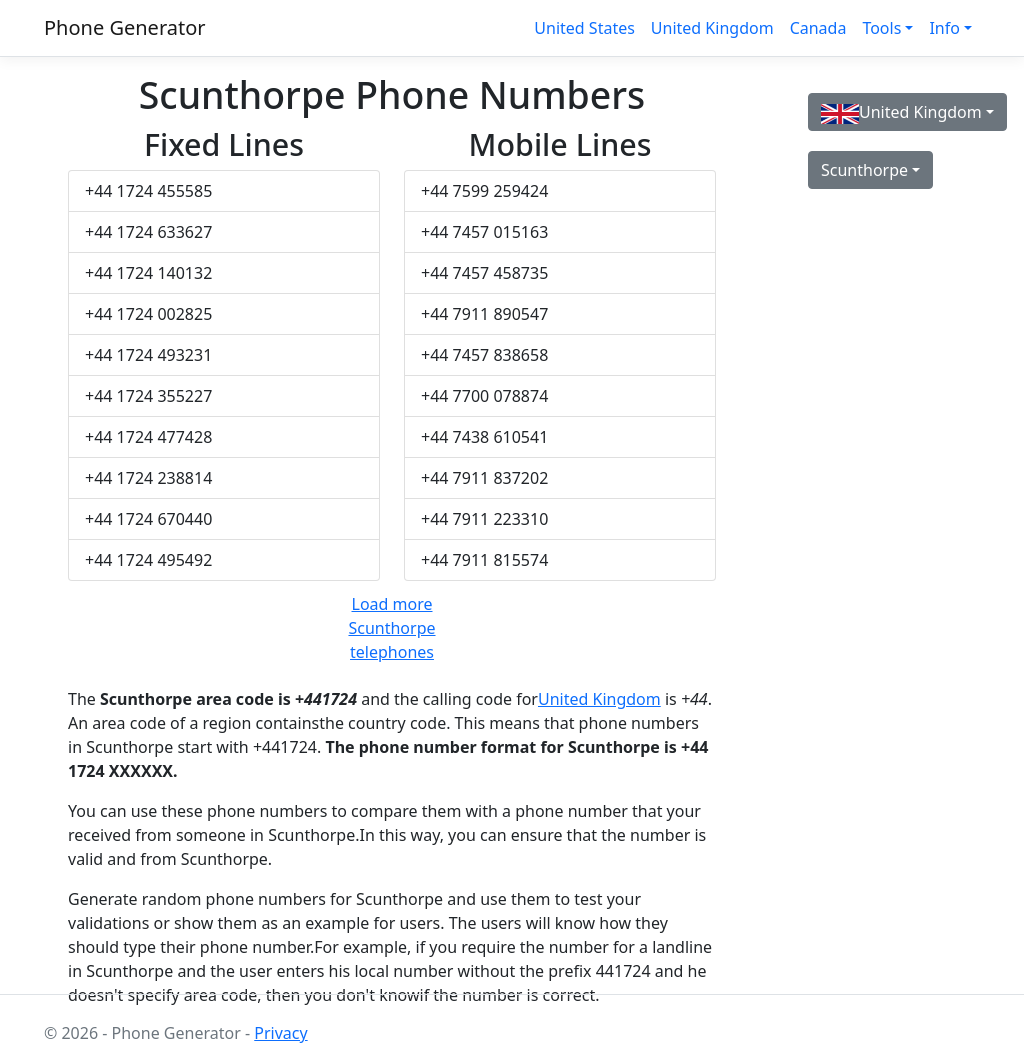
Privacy (280, 1033)
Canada (818, 28)
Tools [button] (881, 28)
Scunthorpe (864, 170)
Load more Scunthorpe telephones (391, 628)
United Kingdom (712, 28)
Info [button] (944, 28)
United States (584, 28)
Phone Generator (125, 27)
